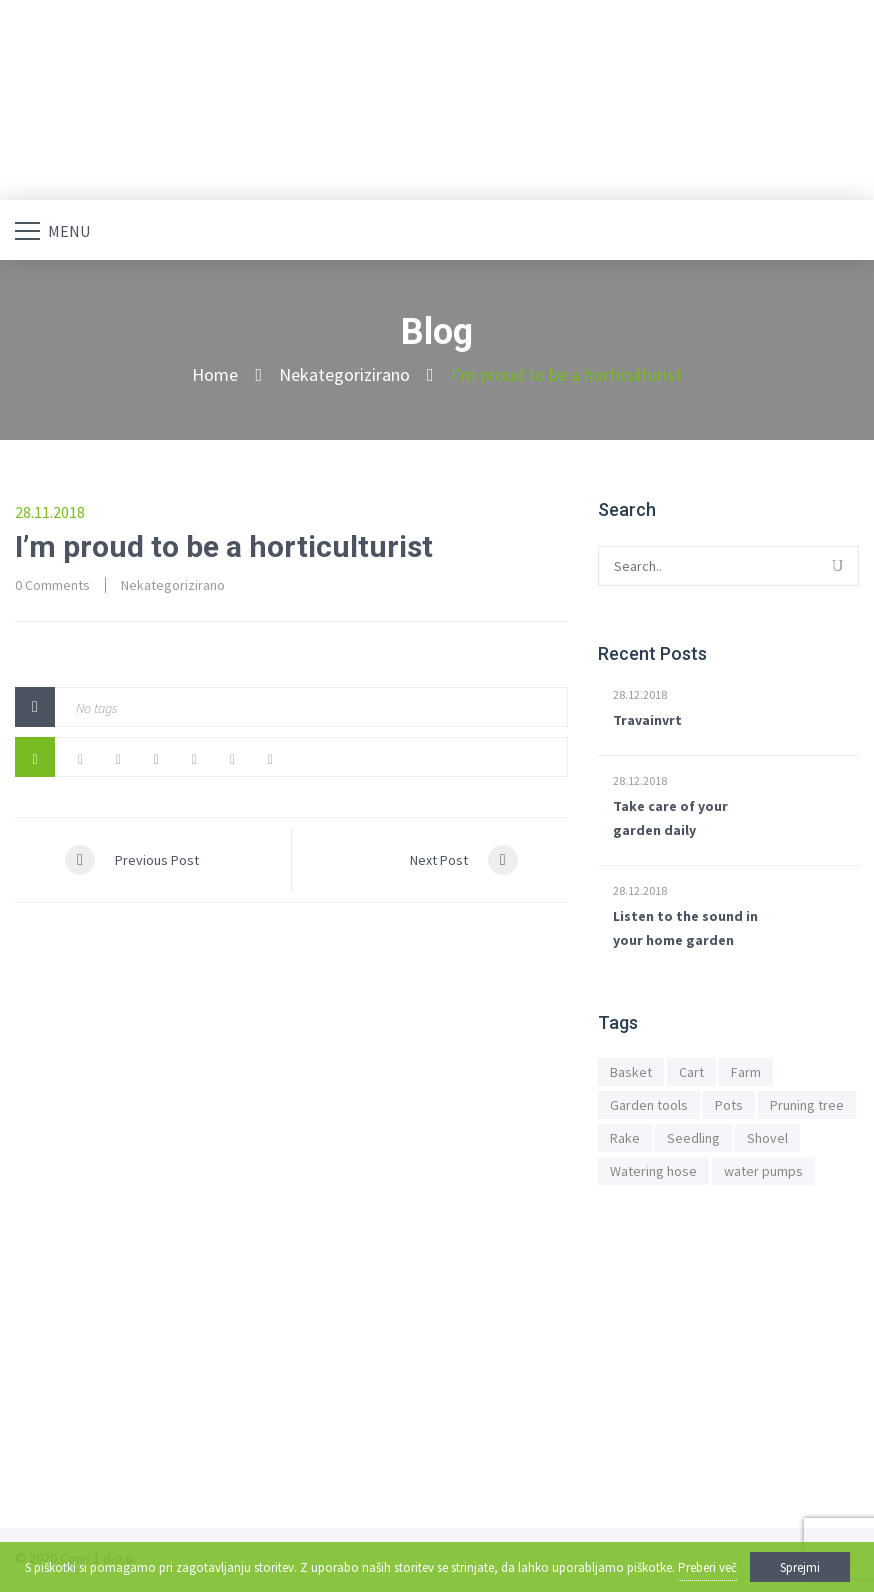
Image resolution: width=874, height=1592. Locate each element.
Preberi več (707, 1567)
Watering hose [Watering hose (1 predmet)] (653, 1171)
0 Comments (52, 585)
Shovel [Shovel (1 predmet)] (767, 1138)
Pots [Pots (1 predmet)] (729, 1105)
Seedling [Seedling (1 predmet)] (693, 1138)
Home (215, 374)
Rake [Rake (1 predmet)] (625, 1138)
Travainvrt (647, 720)
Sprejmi (800, 1567)
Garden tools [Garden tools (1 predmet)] (649, 1105)
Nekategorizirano (344, 374)
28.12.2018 (640, 694)
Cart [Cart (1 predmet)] (691, 1072)
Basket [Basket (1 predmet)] (631, 1072)
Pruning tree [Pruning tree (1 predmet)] (807, 1105)
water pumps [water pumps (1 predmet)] (763, 1171)
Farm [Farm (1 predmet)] (746, 1072)
